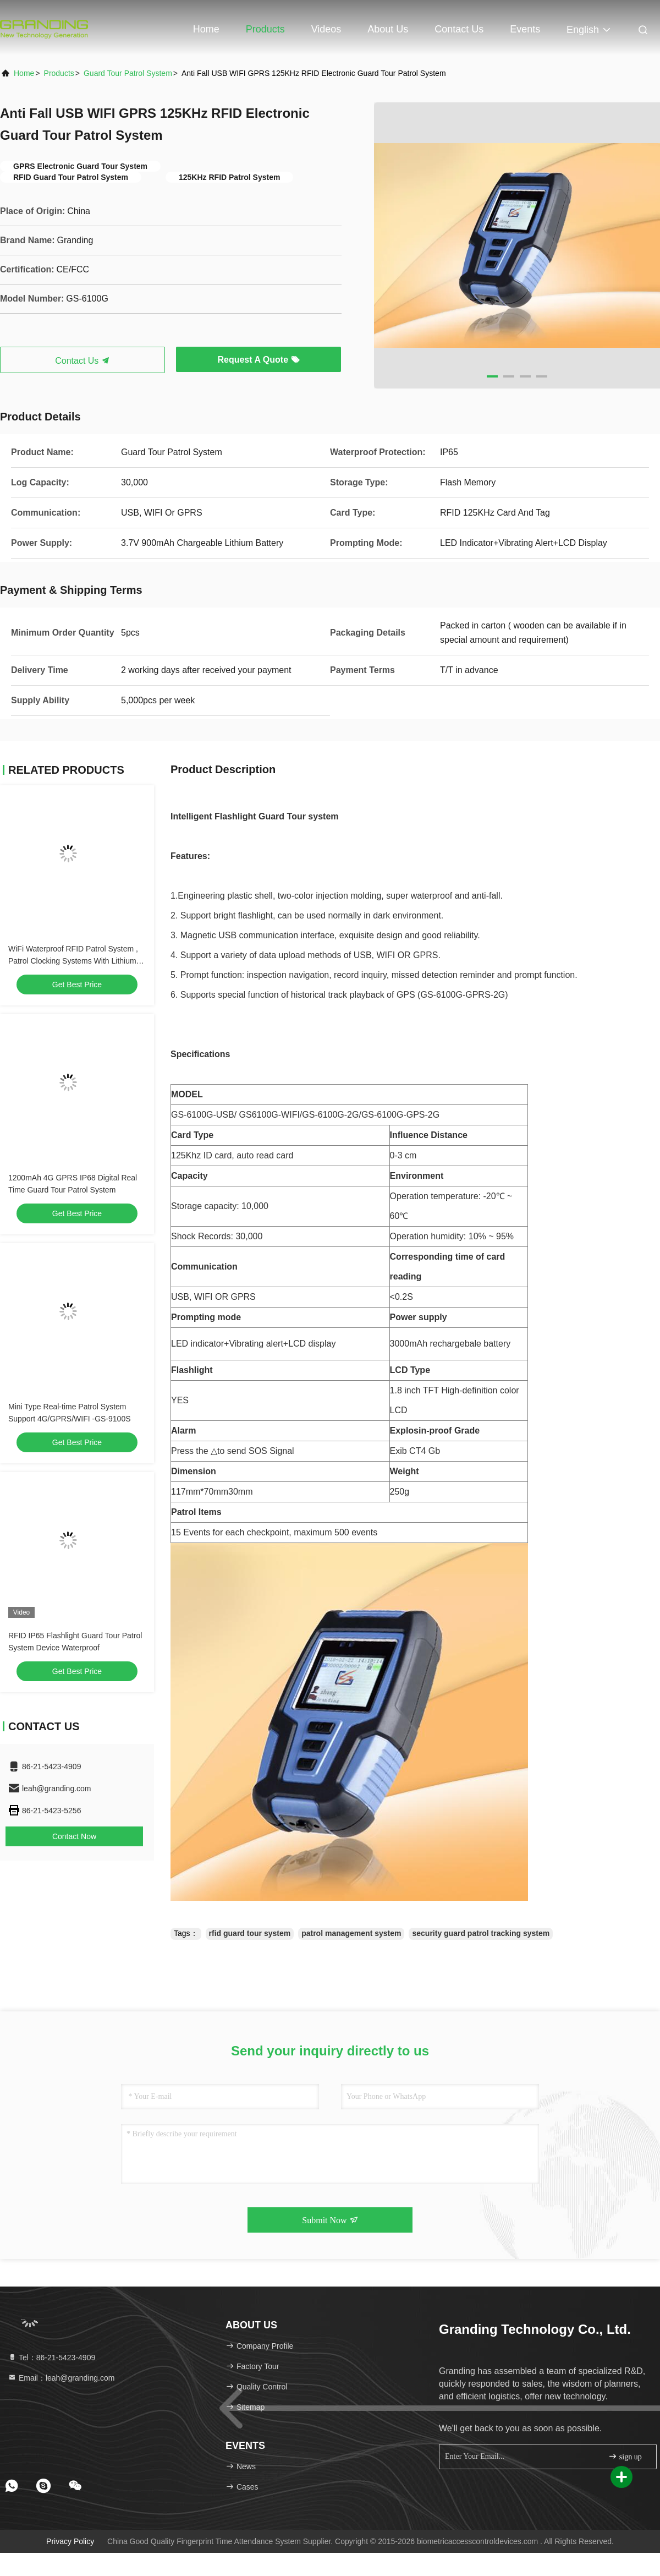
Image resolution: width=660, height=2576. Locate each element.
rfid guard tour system (250, 1933)
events (525, 29)
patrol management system (351, 1933)
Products (265, 29)
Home (206, 29)
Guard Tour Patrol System (128, 73)
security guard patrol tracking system (480, 1933)
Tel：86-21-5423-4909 (51, 2357)
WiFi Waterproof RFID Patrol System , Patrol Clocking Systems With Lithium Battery (73, 960)
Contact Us (459, 29)
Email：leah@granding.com (61, 2377)
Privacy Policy (70, 2541)
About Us (387, 29)
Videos (326, 29)
